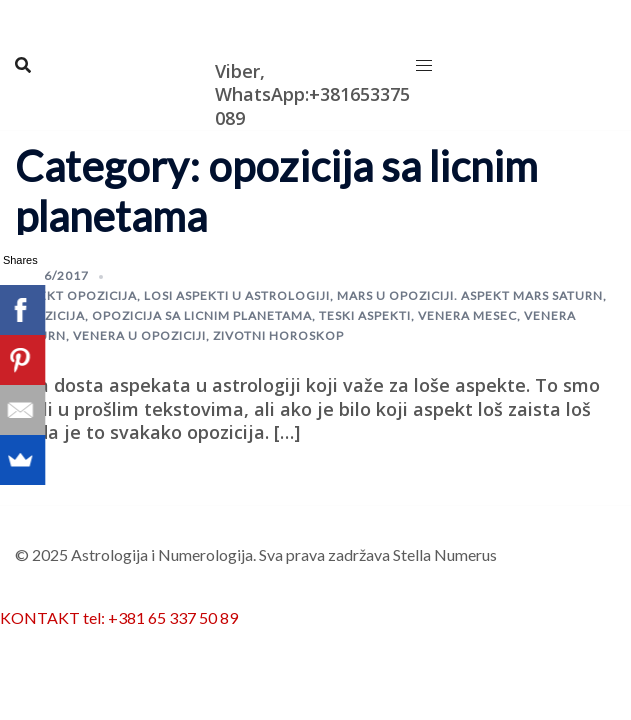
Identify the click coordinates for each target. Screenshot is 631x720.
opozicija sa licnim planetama (202, 315)
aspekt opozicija (76, 295)
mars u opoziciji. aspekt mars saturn (470, 295)
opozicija (50, 315)
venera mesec (467, 315)
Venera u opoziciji (139, 335)
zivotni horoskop (278, 335)
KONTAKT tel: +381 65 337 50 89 (119, 617)
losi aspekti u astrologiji (237, 295)
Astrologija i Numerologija (275, 26)
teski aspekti (365, 315)
